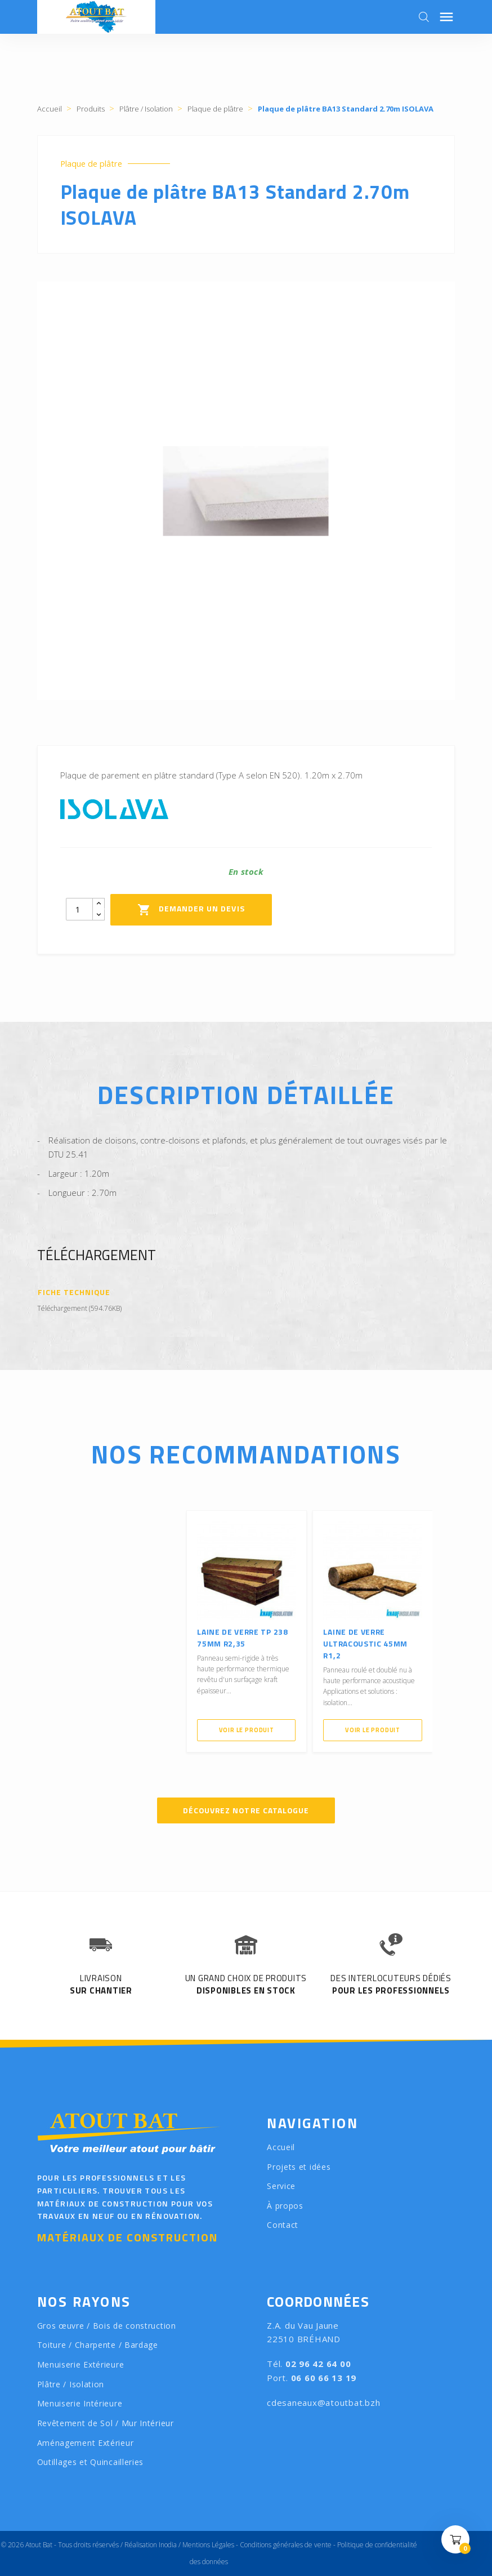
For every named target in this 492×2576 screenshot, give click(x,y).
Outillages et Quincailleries (90, 2462)
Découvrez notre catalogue (245, 1810)
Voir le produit (246, 1728)
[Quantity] (79, 909)
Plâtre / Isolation (71, 2384)
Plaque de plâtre (92, 163)
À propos (285, 2205)
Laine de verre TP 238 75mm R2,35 (244, 1636)
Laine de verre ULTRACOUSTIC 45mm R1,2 (367, 1642)
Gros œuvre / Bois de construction (106, 2325)
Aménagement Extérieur (85, 2442)
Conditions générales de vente (286, 2545)
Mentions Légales (208, 2545)
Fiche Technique (74, 1292)
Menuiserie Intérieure (80, 2403)
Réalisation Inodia (150, 2545)
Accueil (281, 2147)
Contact (282, 2224)
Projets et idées (298, 2166)
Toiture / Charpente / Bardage (97, 2344)
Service (281, 2186)
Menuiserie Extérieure (80, 2364)
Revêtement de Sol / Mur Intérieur (105, 2423)
